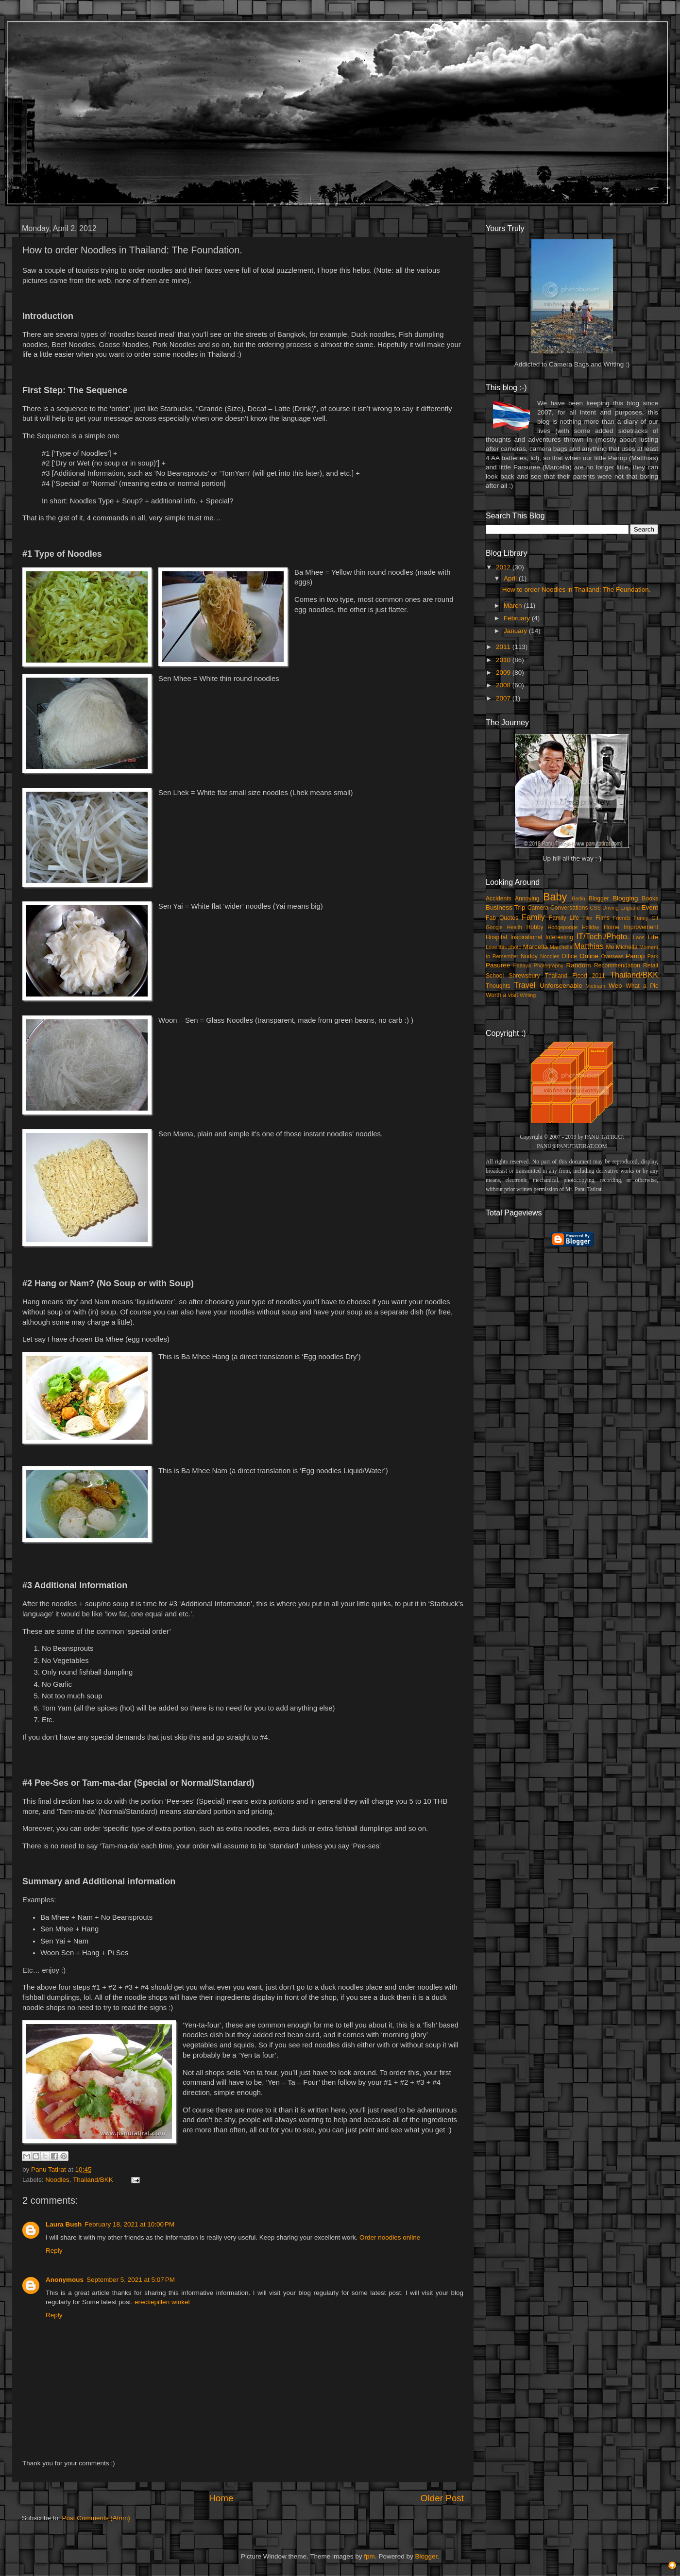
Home (221, 2498)
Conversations (569, 907)
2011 (504, 646)
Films (602, 917)
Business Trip (506, 907)
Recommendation (617, 965)
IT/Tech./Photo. (603, 936)
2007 (504, 698)
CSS (595, 908)
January (516, 630)
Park (652, 956)
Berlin (578, 898)
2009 (504, 672)
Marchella (561, 947)
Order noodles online (389, 2237)
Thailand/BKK (93, 2179)
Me (610, 947)
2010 (504, 660)
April (511, 578)
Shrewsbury (524, 975)
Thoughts (498, 985)
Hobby (534, 927)
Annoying (527, 898)
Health (514, 927)
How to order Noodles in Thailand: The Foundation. (576, 589)
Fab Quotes (502, 917)
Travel (524, 985)
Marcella (535, 946)
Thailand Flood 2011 (575, 975)
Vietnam (595, 986)
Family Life (564, 917)
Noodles (57, 2179)
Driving (610, 908)
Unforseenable (561, 985)
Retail (650, 965)
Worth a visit (502, 995)
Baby (555, 897)
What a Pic (642, 985)
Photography (548, 965)
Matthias (589, 946)
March (514, 605)
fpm (369, 2556)
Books (650, 898)
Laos (638, 937)
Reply (54, 2250)
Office (569, 956)
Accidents (498, 898)
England (630, 908)
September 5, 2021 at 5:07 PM (130, 2279)
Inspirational (526, 937)
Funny (641, 918)
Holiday (590, 927)
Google (494, 927)
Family (533, 917)
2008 (504, 685)
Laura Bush (64, 2224)
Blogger (599, 898)
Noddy (529, 956)
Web (615, 985)
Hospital (496, 937)
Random (578, 965)
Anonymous (65, 2279)
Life (652, 937)
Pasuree (498, 965)
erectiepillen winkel (162, 2302)
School (495, 975)
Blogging (625, 898)
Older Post (442, 2498)
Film (587, 918)
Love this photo (504, 947)
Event (649, 907)
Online (588, 956)
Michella (627, 947)
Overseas (612, 956)
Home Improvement (631, 927)
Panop (635, 956)
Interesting (559, 937)
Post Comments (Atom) (96, 2518)
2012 (504, 567)
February (518, 618)
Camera (537, 907)
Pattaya (522, 965)
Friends (621, 918)
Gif (654, 918)
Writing (528, 995)
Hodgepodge (563, 927)
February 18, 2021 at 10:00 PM (129, 2224)
